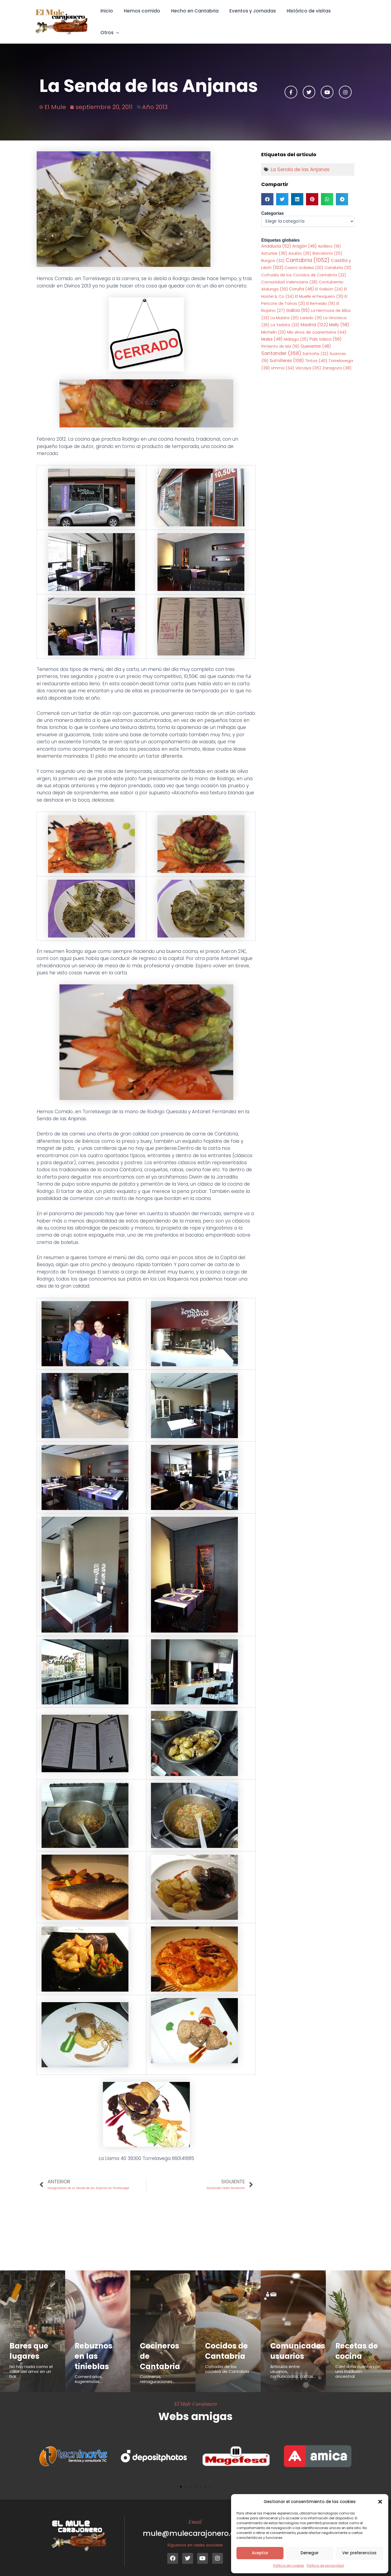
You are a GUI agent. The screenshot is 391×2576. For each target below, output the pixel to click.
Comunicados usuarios (299, 2344)
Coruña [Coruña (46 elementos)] (301, 282)
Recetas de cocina (357, 2344)
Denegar (310, 2553)
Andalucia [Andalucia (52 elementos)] (276, 238)
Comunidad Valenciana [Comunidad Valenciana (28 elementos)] (289, 274)
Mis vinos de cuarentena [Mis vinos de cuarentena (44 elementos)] (316, 325)
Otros (344, 18)
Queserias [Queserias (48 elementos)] (316, 339)
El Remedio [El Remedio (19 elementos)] (320, 296)
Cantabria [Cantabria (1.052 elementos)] (308, 253)
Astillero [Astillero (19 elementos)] (329, 238)
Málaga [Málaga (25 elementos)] (296, 332)
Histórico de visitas (304, 18)
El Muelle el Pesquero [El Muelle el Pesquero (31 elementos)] (319, 289)
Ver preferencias (359, 2553)
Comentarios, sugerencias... (88, 2372)
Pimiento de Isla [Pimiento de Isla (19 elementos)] (280, 339)
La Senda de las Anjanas (300, 161)
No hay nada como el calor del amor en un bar (31, 2364)
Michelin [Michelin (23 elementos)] (273, 325)
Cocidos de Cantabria (227, 2344)
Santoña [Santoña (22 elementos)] (315, 346)
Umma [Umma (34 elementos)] (282, 361)
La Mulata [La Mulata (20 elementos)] (284, 310)
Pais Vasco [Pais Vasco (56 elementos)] (326, 332)
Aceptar (260, 2553)
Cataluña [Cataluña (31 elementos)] (337, 260)
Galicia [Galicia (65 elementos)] (298, 303)
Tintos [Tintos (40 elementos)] (316, 354)
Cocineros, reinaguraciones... (157, 2372)
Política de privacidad (325, 2565)
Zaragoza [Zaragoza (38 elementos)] (337, 361)
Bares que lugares (30, 2344)
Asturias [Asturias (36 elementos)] (274, 246)
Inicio (108, 18)
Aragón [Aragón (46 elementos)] (304, 238)
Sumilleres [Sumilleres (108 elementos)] (287, 354)
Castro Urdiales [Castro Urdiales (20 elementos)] (304, 260)
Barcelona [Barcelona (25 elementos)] (327, 246)
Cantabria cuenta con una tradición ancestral (357, 2364)
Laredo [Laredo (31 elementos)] (311, 310)
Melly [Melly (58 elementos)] (339, 318)
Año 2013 (155, 99)
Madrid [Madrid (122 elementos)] (314, 318)
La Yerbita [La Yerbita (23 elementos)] (285, 318)
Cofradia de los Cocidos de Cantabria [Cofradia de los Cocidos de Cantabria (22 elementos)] (303, 267)
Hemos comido (142, 18)
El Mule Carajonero (195, 2397)
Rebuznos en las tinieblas (95, 2349)
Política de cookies (288, 2565)
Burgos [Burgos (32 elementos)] (273, 253)
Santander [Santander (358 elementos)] (281, 346)
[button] (380, 2501)
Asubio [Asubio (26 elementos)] (299, 246)
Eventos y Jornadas (249, 18)
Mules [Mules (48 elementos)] (272, 332)
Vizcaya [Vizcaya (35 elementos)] (308, 361)
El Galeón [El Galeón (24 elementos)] (329, 282)
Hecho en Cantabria (193, 18)
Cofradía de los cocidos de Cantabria (227, 2362)
